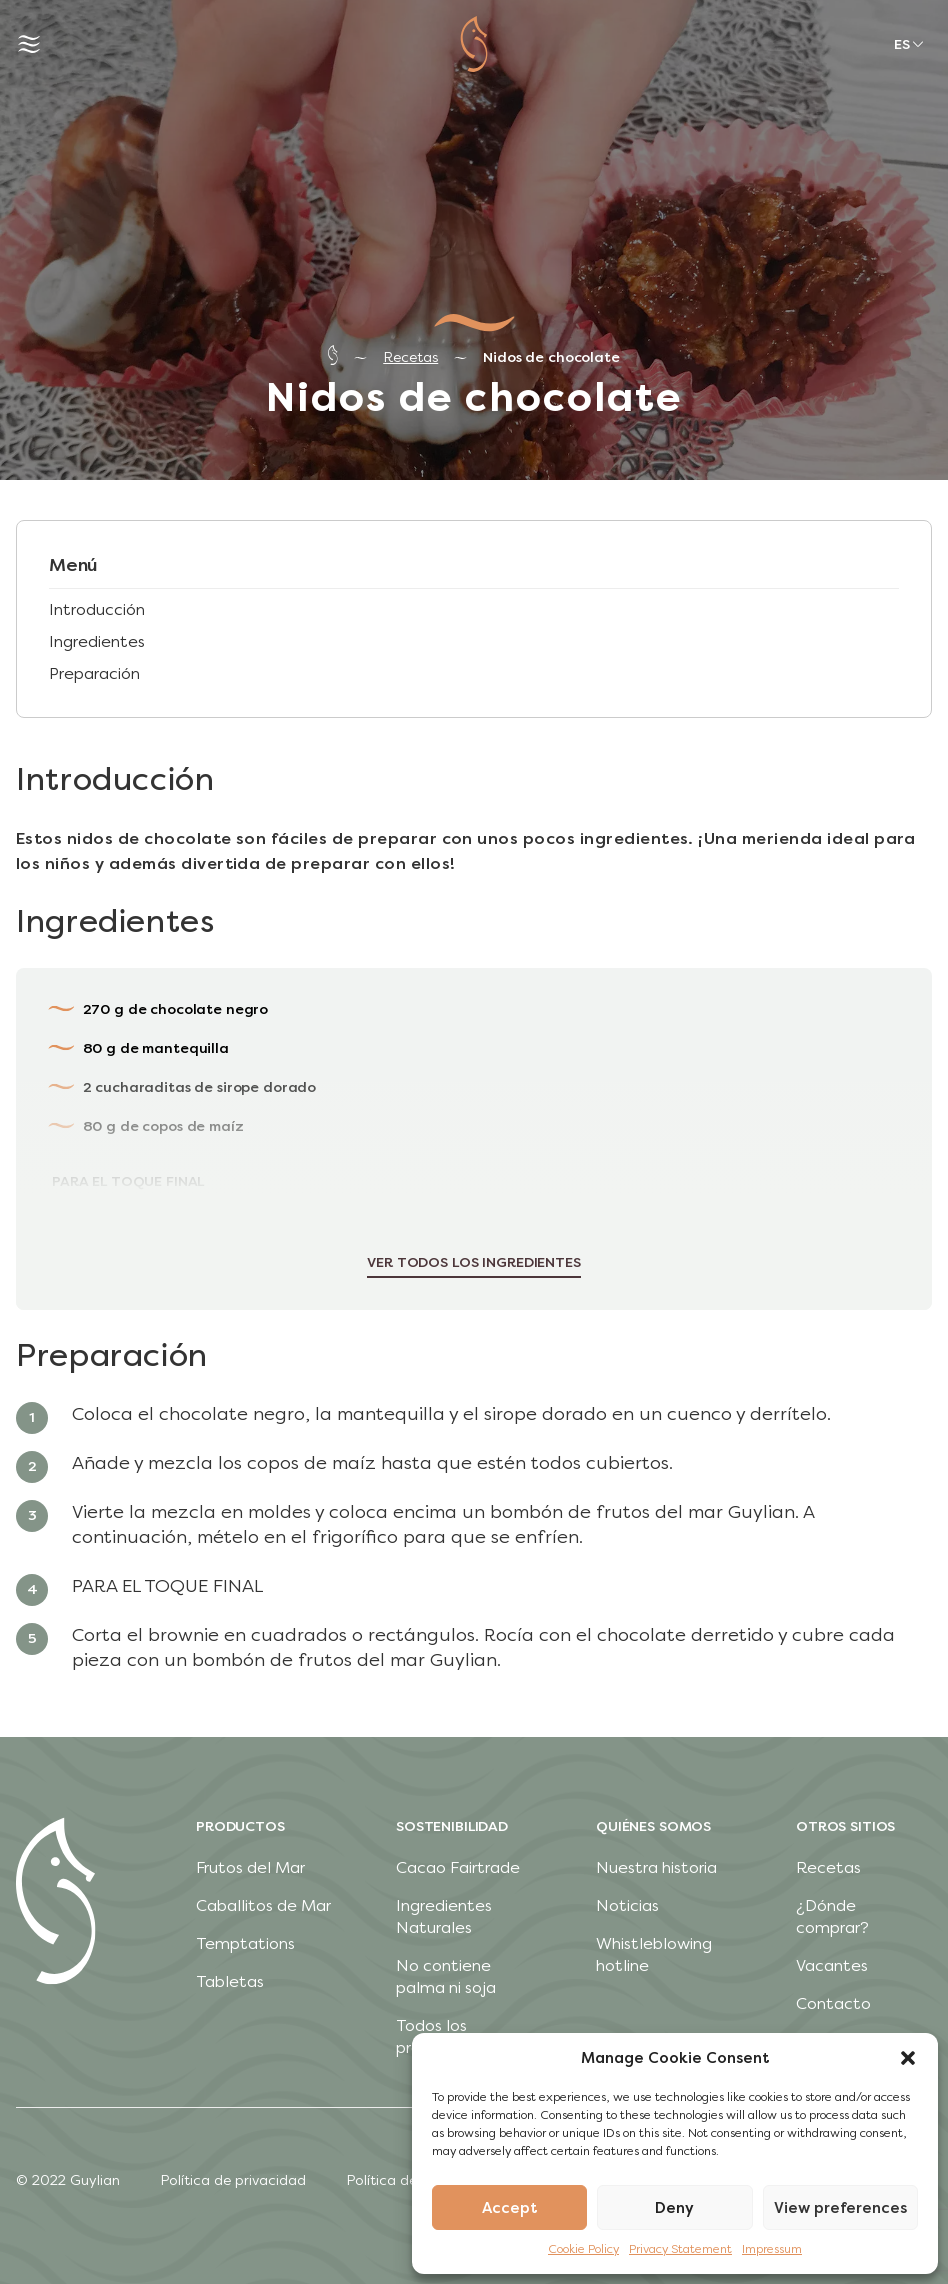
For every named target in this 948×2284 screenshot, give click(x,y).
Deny (674, 2208)
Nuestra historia (656, 1867)
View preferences (840, 2208)
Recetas (410, 357)
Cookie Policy (583, 2249)
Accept (510, 2208)
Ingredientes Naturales (444, 1916)
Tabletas (230, 1981)
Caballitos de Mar (263, 1905)
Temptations (245, 1943)
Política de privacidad (233, 2180)
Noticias (627, 1905)
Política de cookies (408, 2180)
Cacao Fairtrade (458, 1867)
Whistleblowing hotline (654, 1954)
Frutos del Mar (250, 1867)
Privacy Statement (680, 2249)
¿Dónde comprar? (832, 1916)
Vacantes (832, 1965)
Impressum (772, 2249)
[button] (908, 2058)
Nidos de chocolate (551, 357)
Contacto (833, 2003)
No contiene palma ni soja (446, 1976)
